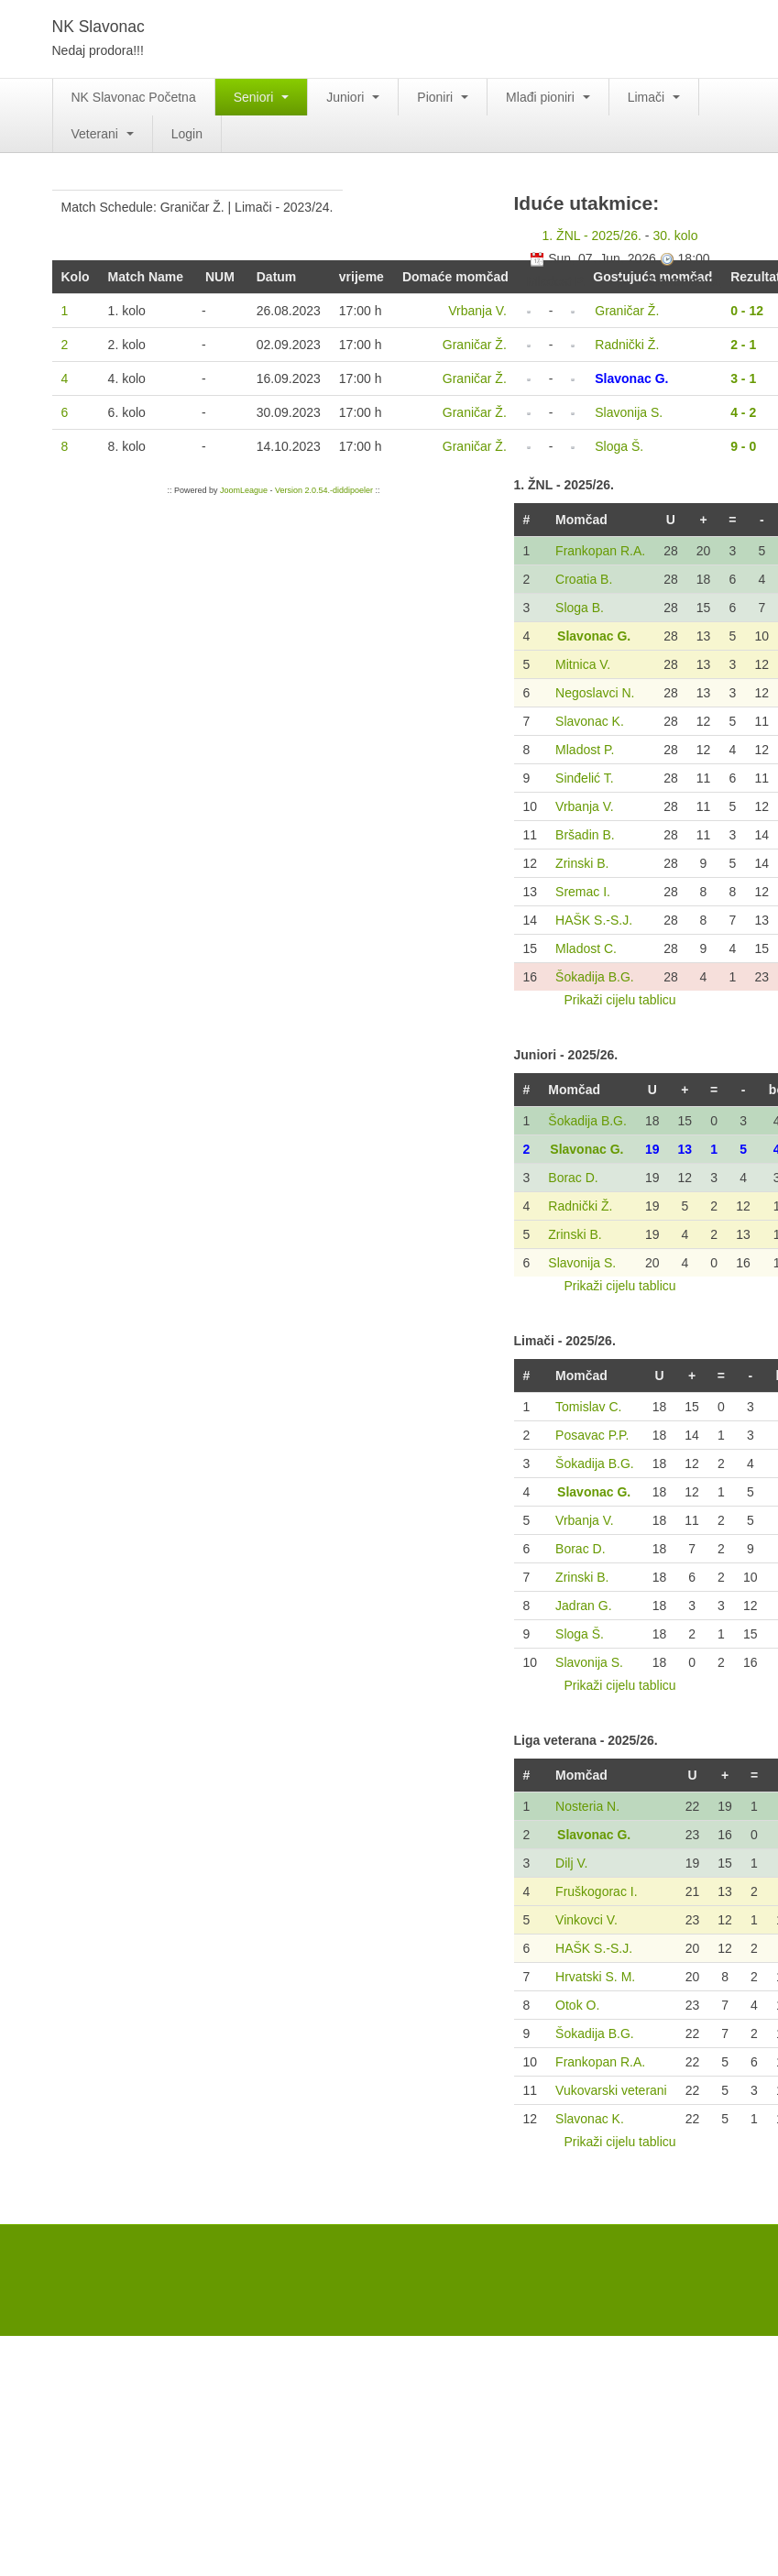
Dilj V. (571, 1863)
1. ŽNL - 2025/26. (591, 235)
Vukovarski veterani (611, 2090)
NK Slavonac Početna (133, 97)
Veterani (102, 133)
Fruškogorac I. (596, 1891)
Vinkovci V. (586, 1920)
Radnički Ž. (580, 1206)
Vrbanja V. (584, 806)
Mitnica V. (582, 664)
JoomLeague (244, 490)
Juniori (352, 97)
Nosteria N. (587, 1806)
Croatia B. (583, 579)
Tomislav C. (588, 1406)
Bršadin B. (585, 835)
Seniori (261, 97)
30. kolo (674, 235)
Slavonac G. (593, 636)
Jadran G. (583, 1605)
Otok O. (577, 2005)
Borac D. (572, 1177)
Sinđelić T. (584, 778)
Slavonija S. (582, 1262)
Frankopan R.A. (600, 550)
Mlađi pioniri (548, 97)
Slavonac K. (589, 721)
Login (187, 133)
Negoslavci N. (594, 692)
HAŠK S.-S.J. (593, 920)
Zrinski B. (581, 863)
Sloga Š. (579, 1634)
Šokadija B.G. (594, 977)
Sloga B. (579, 607)
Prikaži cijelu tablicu (619, 999)
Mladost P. (584, 749)
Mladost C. (586, 948)
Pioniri (442, 97)
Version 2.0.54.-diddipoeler (324, 490)
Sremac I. (582, 891)
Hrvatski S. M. (595, 1976)
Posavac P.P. (592, 1435)
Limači (654, 97)
